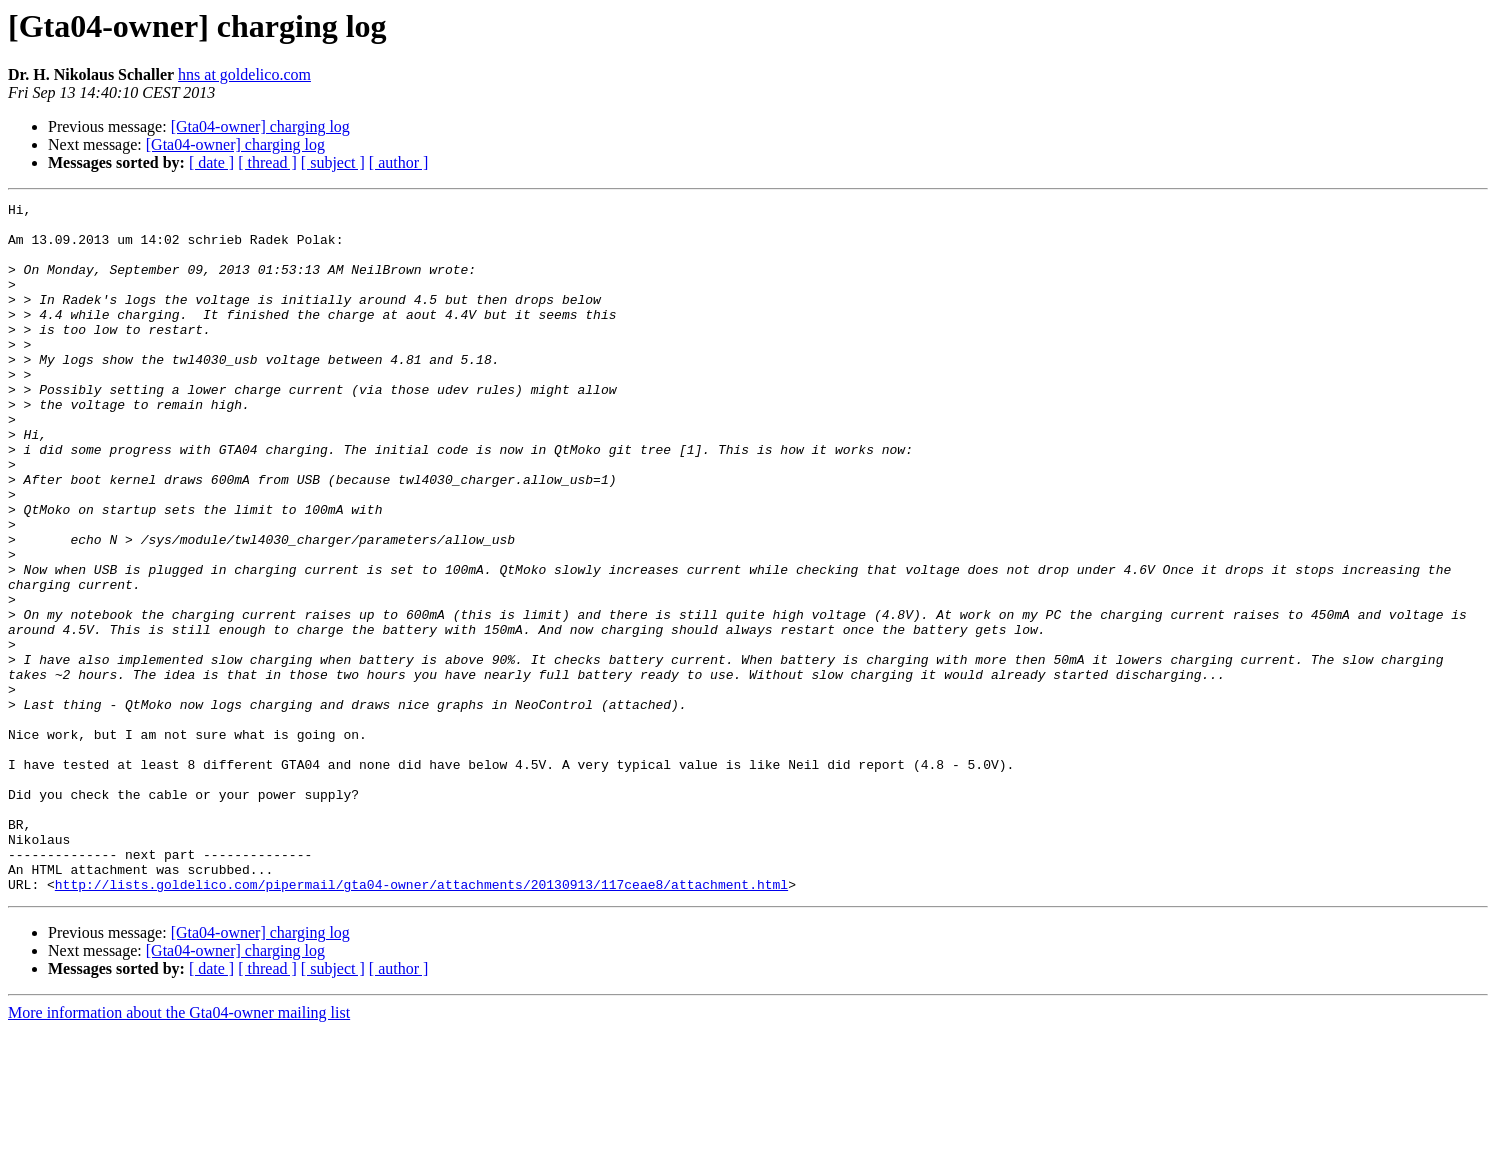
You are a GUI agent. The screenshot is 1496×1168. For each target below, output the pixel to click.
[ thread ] (267, 162)
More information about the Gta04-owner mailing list (179, 1150)
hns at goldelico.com (244, 74)
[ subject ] (333, 162)
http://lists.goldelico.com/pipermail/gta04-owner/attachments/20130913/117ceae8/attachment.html (421, 1022)
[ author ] (399, 162)
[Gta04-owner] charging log (260, 126)
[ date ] (211, 162)
